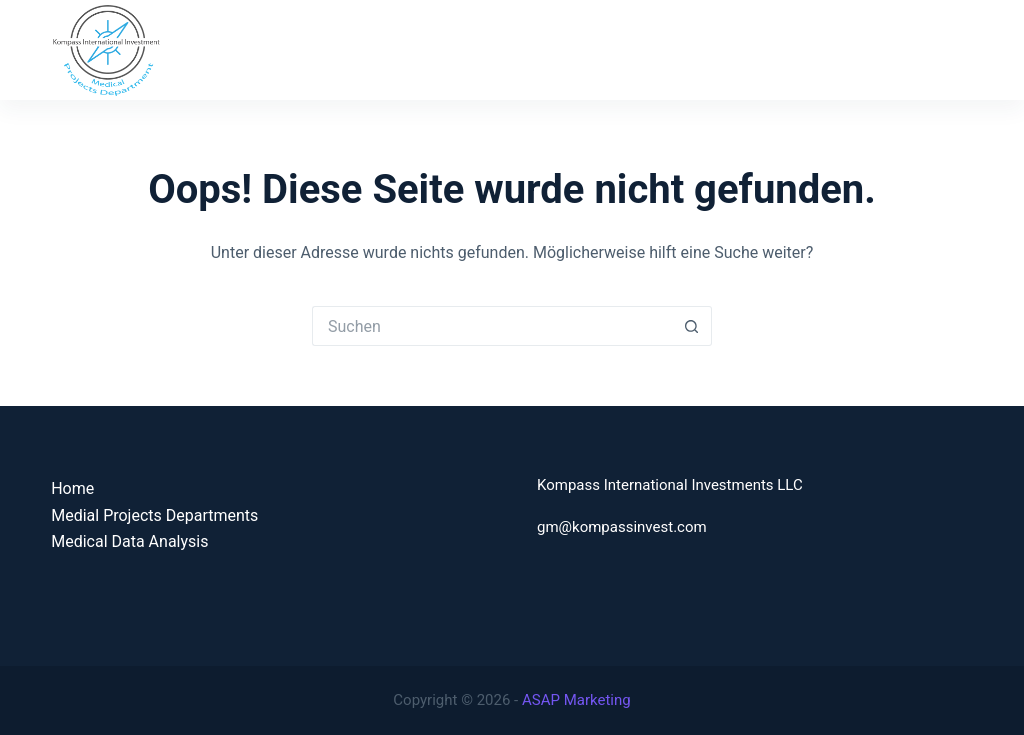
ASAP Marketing (576, 700)
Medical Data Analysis (792, 49)
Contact (945, 49)
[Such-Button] (692, 326)
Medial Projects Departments (154, 515)
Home (401, 49)
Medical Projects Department (570, 49)
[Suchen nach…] (492, 326)
